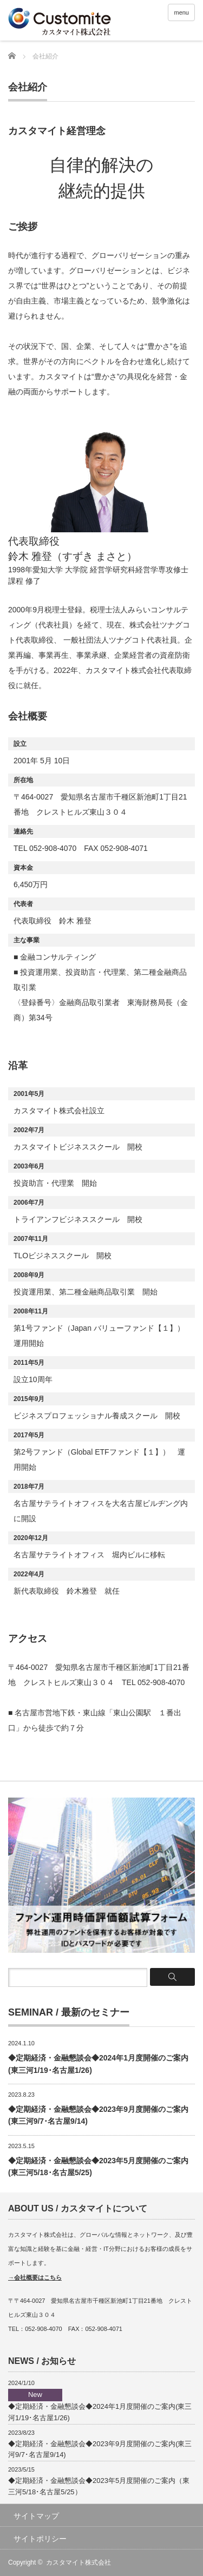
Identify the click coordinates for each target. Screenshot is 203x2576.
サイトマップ (36, 2516)
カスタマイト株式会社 (78, 2562)
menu (181, 12)
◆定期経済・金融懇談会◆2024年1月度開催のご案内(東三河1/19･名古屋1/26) (100, 2405)
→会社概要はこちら (35, 2277)
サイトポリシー (40, 2538)
